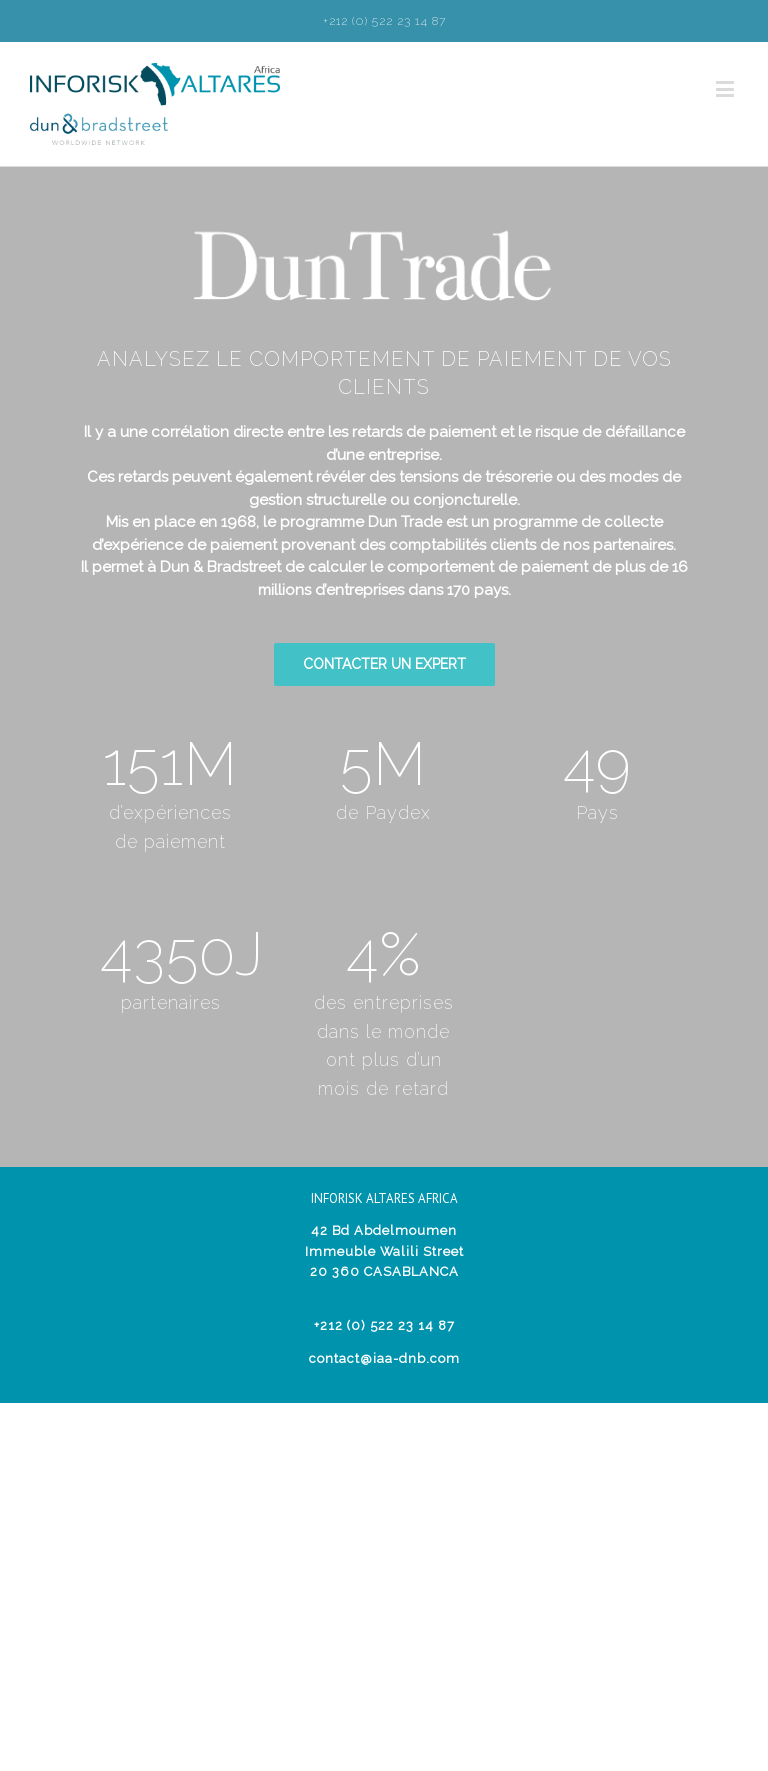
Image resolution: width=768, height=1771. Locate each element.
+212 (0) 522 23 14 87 (384, 21)
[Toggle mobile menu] (727, 88)
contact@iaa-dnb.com (384, 1358)
